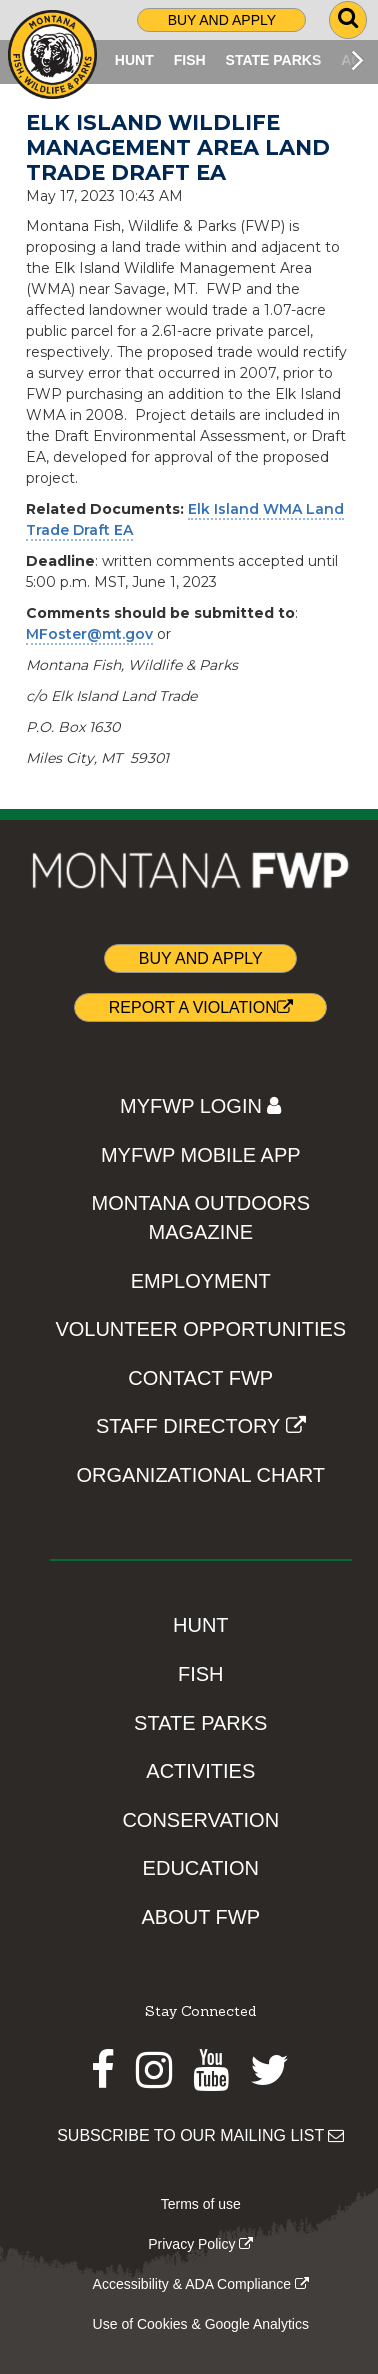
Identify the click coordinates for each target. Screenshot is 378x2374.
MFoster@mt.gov (89, 634)
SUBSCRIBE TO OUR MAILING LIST (200, 2135)
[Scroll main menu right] (357, 60)
